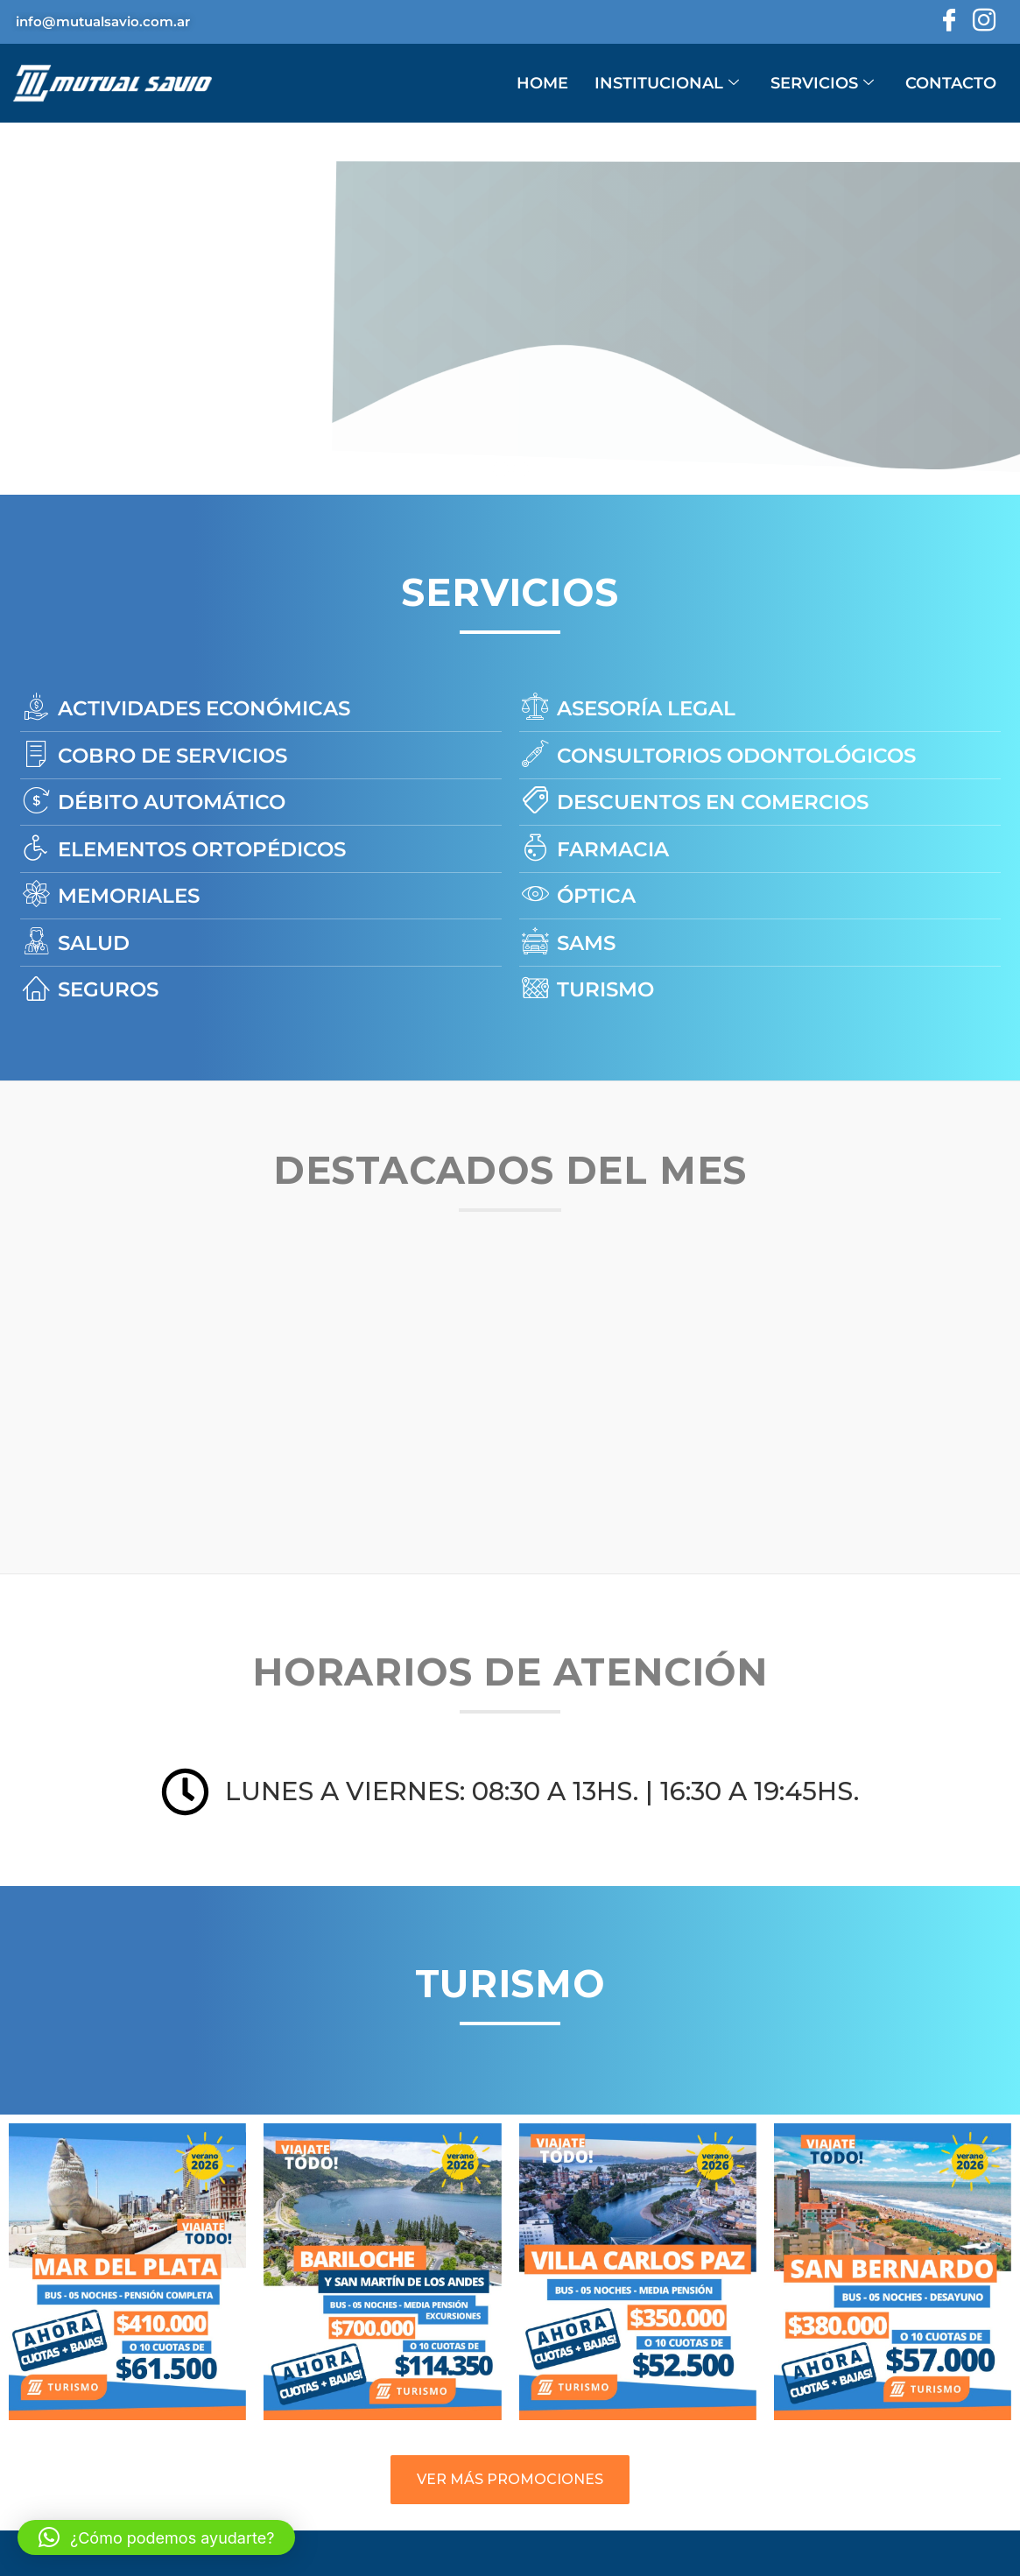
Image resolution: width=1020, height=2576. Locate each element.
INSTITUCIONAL (666, 83)
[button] (156, 2537)
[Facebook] (947, 22)
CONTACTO (950, 83)
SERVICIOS (822, 83)
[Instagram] (982, 22)
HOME (542, 83)
